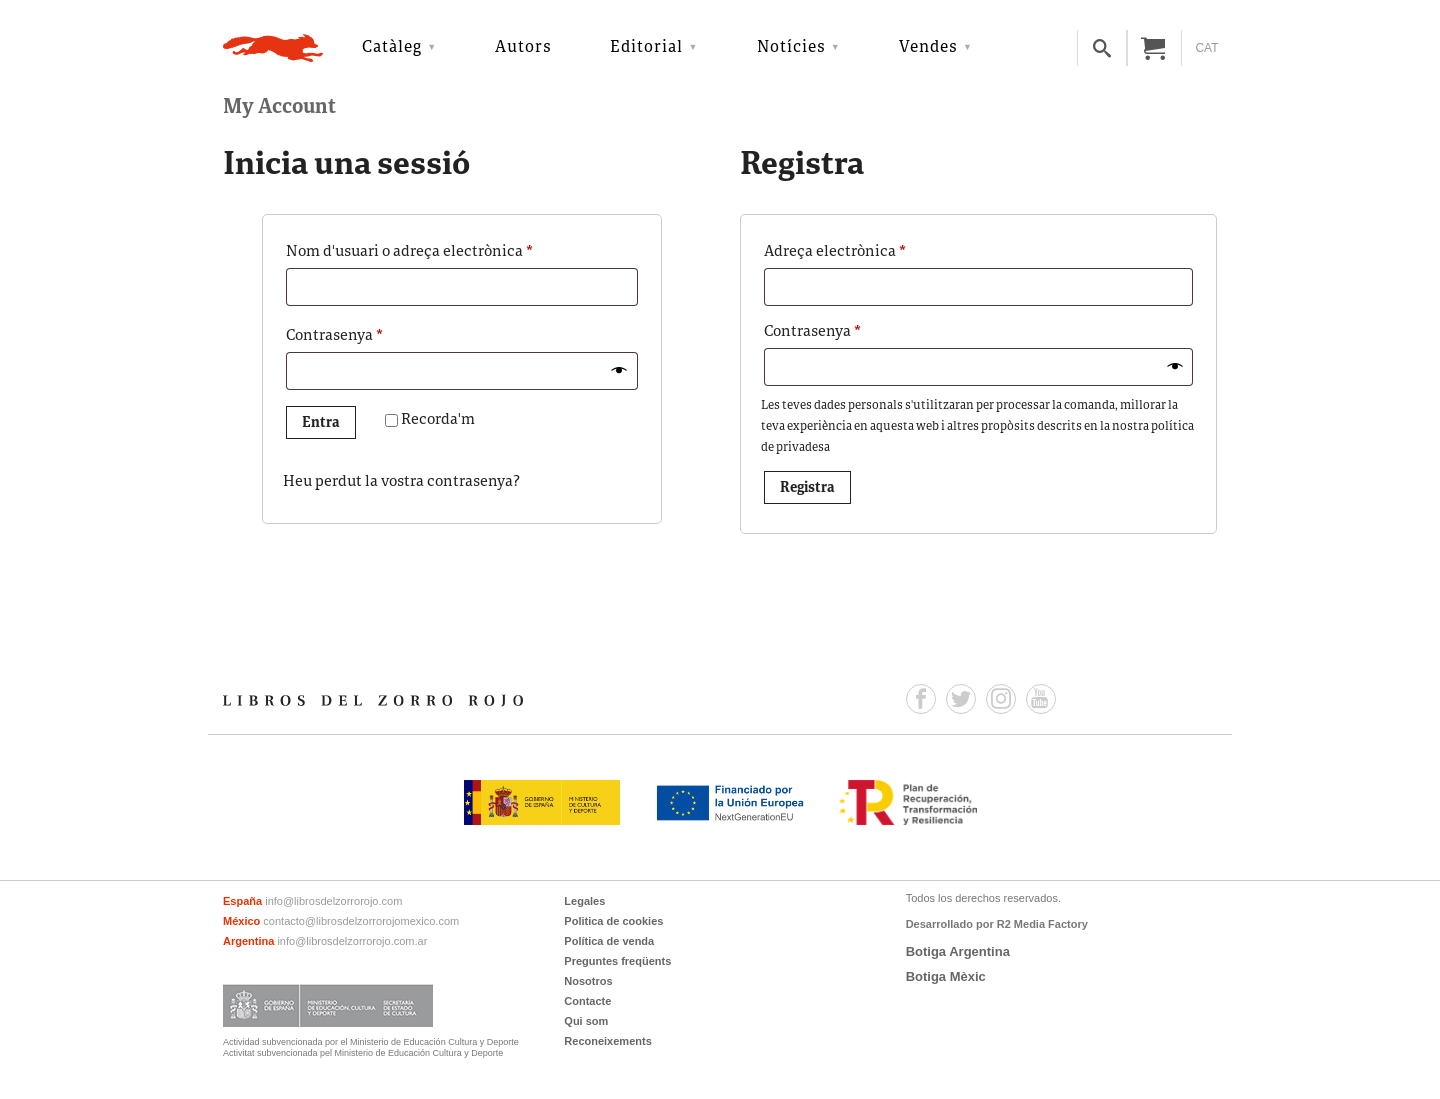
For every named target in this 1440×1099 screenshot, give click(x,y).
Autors (523, 48)
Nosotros (588, 981)
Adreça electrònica (870, 250)
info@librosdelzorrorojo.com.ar (352, 941)
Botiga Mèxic (946, 976)
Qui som (586, 1021)
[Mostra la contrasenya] (619, 371)
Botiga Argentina (958, 951)
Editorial (646, 48)
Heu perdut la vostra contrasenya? (401, 482)
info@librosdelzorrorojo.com (333, 901)
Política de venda (609, 941)
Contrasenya (369, 334)
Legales (584, 901)
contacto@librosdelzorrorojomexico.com (361, 921)
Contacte (587, 1001)
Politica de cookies (613, 921)
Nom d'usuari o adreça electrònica (444, 250)
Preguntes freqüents (617, 961)
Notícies (791, 48)
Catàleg (392, 48)
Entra (321, 423)
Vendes (928, 48)
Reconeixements (607, 1041)
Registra (807, 488)
